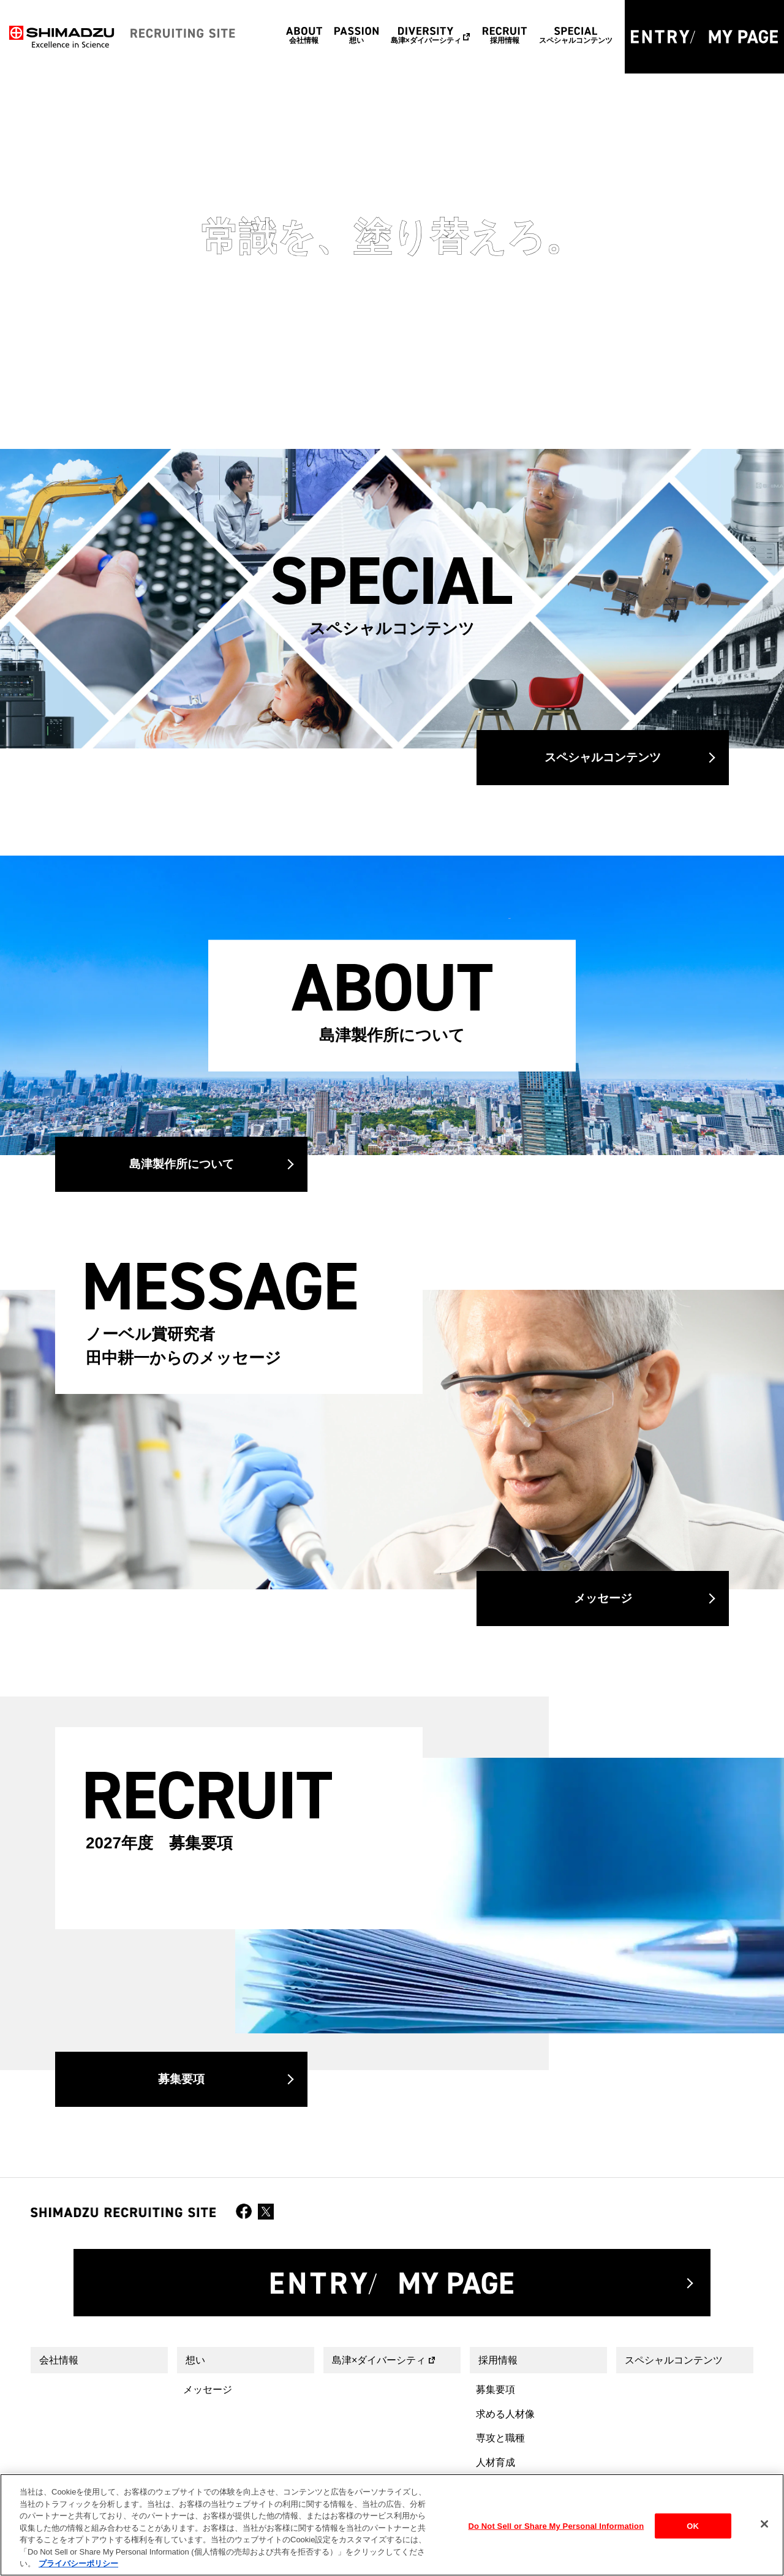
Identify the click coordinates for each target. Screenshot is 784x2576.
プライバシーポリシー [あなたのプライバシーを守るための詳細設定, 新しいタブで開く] (78, 2563)
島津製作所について (181, 1164)
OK (693, 2525)
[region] (392, 2525)
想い (195, 2360)
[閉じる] (764, 2523)
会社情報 (58, 2360)
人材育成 (495, 2462)
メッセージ (603, 1598)
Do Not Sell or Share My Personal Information (556, 2525)
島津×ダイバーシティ (379, 2360)
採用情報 (498, 2360)
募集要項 (181, 2079)
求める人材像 (505, 2414)
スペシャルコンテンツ (603, 757)
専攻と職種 (500, 2438)
